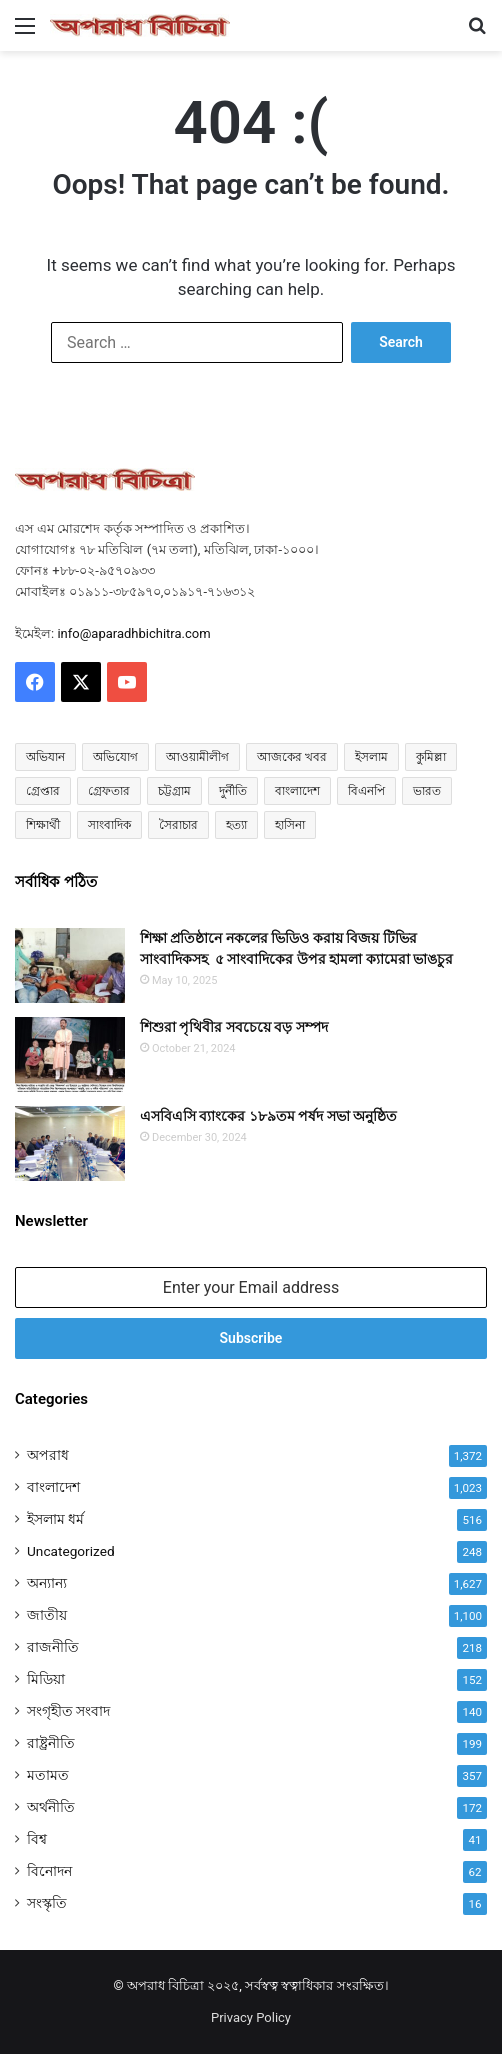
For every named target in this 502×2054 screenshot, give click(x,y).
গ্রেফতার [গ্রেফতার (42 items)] (109, 791)
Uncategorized (71, 1551)
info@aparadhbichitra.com (133, 633)
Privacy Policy (251, 2017)
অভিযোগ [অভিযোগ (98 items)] (115, 757)
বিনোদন (49, 1871)
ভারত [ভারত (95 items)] (427, 791)
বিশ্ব (37, 1839)
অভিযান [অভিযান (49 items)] (45, 757)
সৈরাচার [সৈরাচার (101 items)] (178, 825)
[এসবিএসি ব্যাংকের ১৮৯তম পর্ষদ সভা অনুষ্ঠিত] (70, 1143)
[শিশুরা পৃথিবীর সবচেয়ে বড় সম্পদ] (70, 1054)
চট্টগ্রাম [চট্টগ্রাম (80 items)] (174, 791)
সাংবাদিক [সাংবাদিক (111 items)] (109, 825)
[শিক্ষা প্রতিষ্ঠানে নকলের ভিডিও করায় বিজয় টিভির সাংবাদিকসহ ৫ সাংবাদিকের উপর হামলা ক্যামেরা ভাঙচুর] (70, 965)
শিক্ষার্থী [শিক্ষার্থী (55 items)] (43, 825)
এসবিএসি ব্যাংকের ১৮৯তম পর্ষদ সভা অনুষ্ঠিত (268, 1116)
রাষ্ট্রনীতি (51, 1743)
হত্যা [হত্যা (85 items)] (236, 825)
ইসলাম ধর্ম (55, 1519)
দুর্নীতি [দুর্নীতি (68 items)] (233, 791)
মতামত (48, 1775)
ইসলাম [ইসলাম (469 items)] (371, 757)
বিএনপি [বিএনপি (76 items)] (366, 791)
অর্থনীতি (51, 1807)
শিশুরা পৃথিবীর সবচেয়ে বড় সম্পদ (234, 1027)
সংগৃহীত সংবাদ (68, 1711)
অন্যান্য (47, 1583)
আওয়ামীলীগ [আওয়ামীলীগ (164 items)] (197, 757)
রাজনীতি (53, 1647)
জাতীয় (47, 1615)
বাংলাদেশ (53, 1487)
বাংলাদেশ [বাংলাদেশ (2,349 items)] (297, 791)
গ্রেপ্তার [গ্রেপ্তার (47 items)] (43, 791)
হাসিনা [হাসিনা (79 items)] (290, 825)
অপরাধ (48, 1455)
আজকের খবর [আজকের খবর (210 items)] (292, 757)
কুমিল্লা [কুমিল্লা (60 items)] (431, 757)
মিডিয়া (46, 1679)
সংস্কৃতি (47, 1903)
